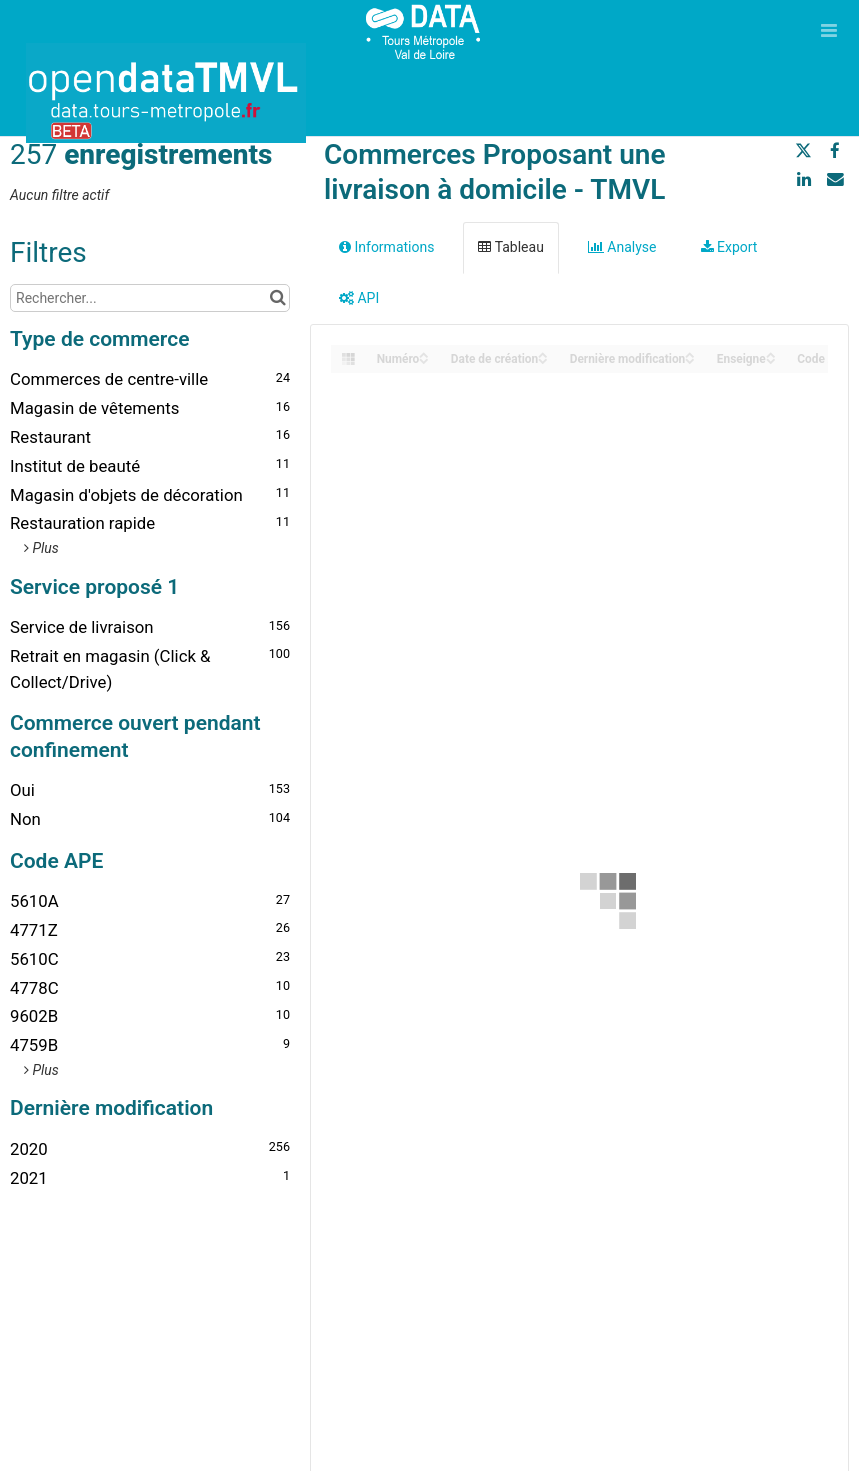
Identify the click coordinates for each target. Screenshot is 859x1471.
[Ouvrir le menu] (829, 30)
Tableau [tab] (510, 247)
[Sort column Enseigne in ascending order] (771, 353)
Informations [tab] (386, 247)
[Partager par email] (835, 179)
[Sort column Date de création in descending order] (543, 359)
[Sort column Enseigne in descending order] (771, 359)
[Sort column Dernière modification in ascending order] (690, 353)
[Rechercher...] (150, 298)
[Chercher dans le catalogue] (277, 298)
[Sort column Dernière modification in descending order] (690, 359)
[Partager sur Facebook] (835, 151)
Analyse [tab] (622, 247)
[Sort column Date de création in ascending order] (543, 353)
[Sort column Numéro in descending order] (424, 359)
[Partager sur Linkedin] (804, 179)
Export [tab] (729, 247)
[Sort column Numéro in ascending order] (424, 353)
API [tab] (359, 298)
